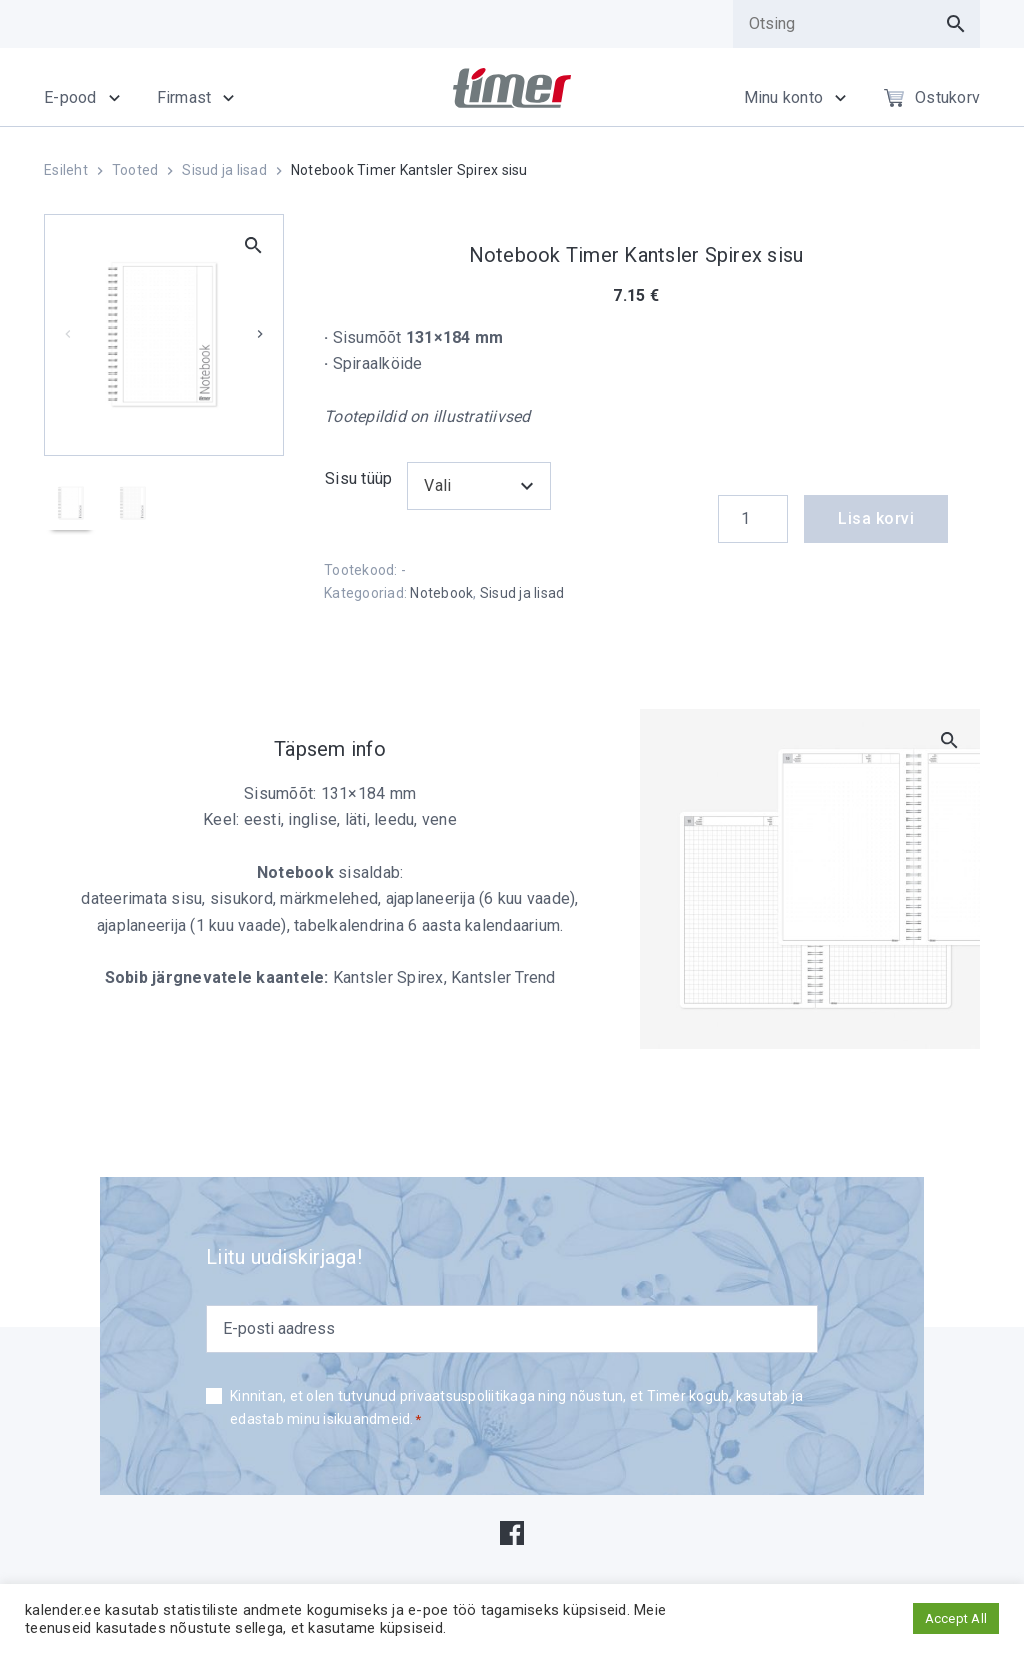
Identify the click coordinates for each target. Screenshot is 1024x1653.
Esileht (66, 170)
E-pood (70, 97)
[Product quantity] (753, 519)
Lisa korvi (876, 518)
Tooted (135, 170)
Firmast (184, 97)
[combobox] (478, 486)
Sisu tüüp (358, 478)
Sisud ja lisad (224, 170)
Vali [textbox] (437, 485)
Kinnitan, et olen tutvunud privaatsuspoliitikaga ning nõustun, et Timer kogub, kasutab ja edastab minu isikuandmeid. (516, 1409)
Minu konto (784, 97)
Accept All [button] (956, 1618)
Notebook (441, 593)
